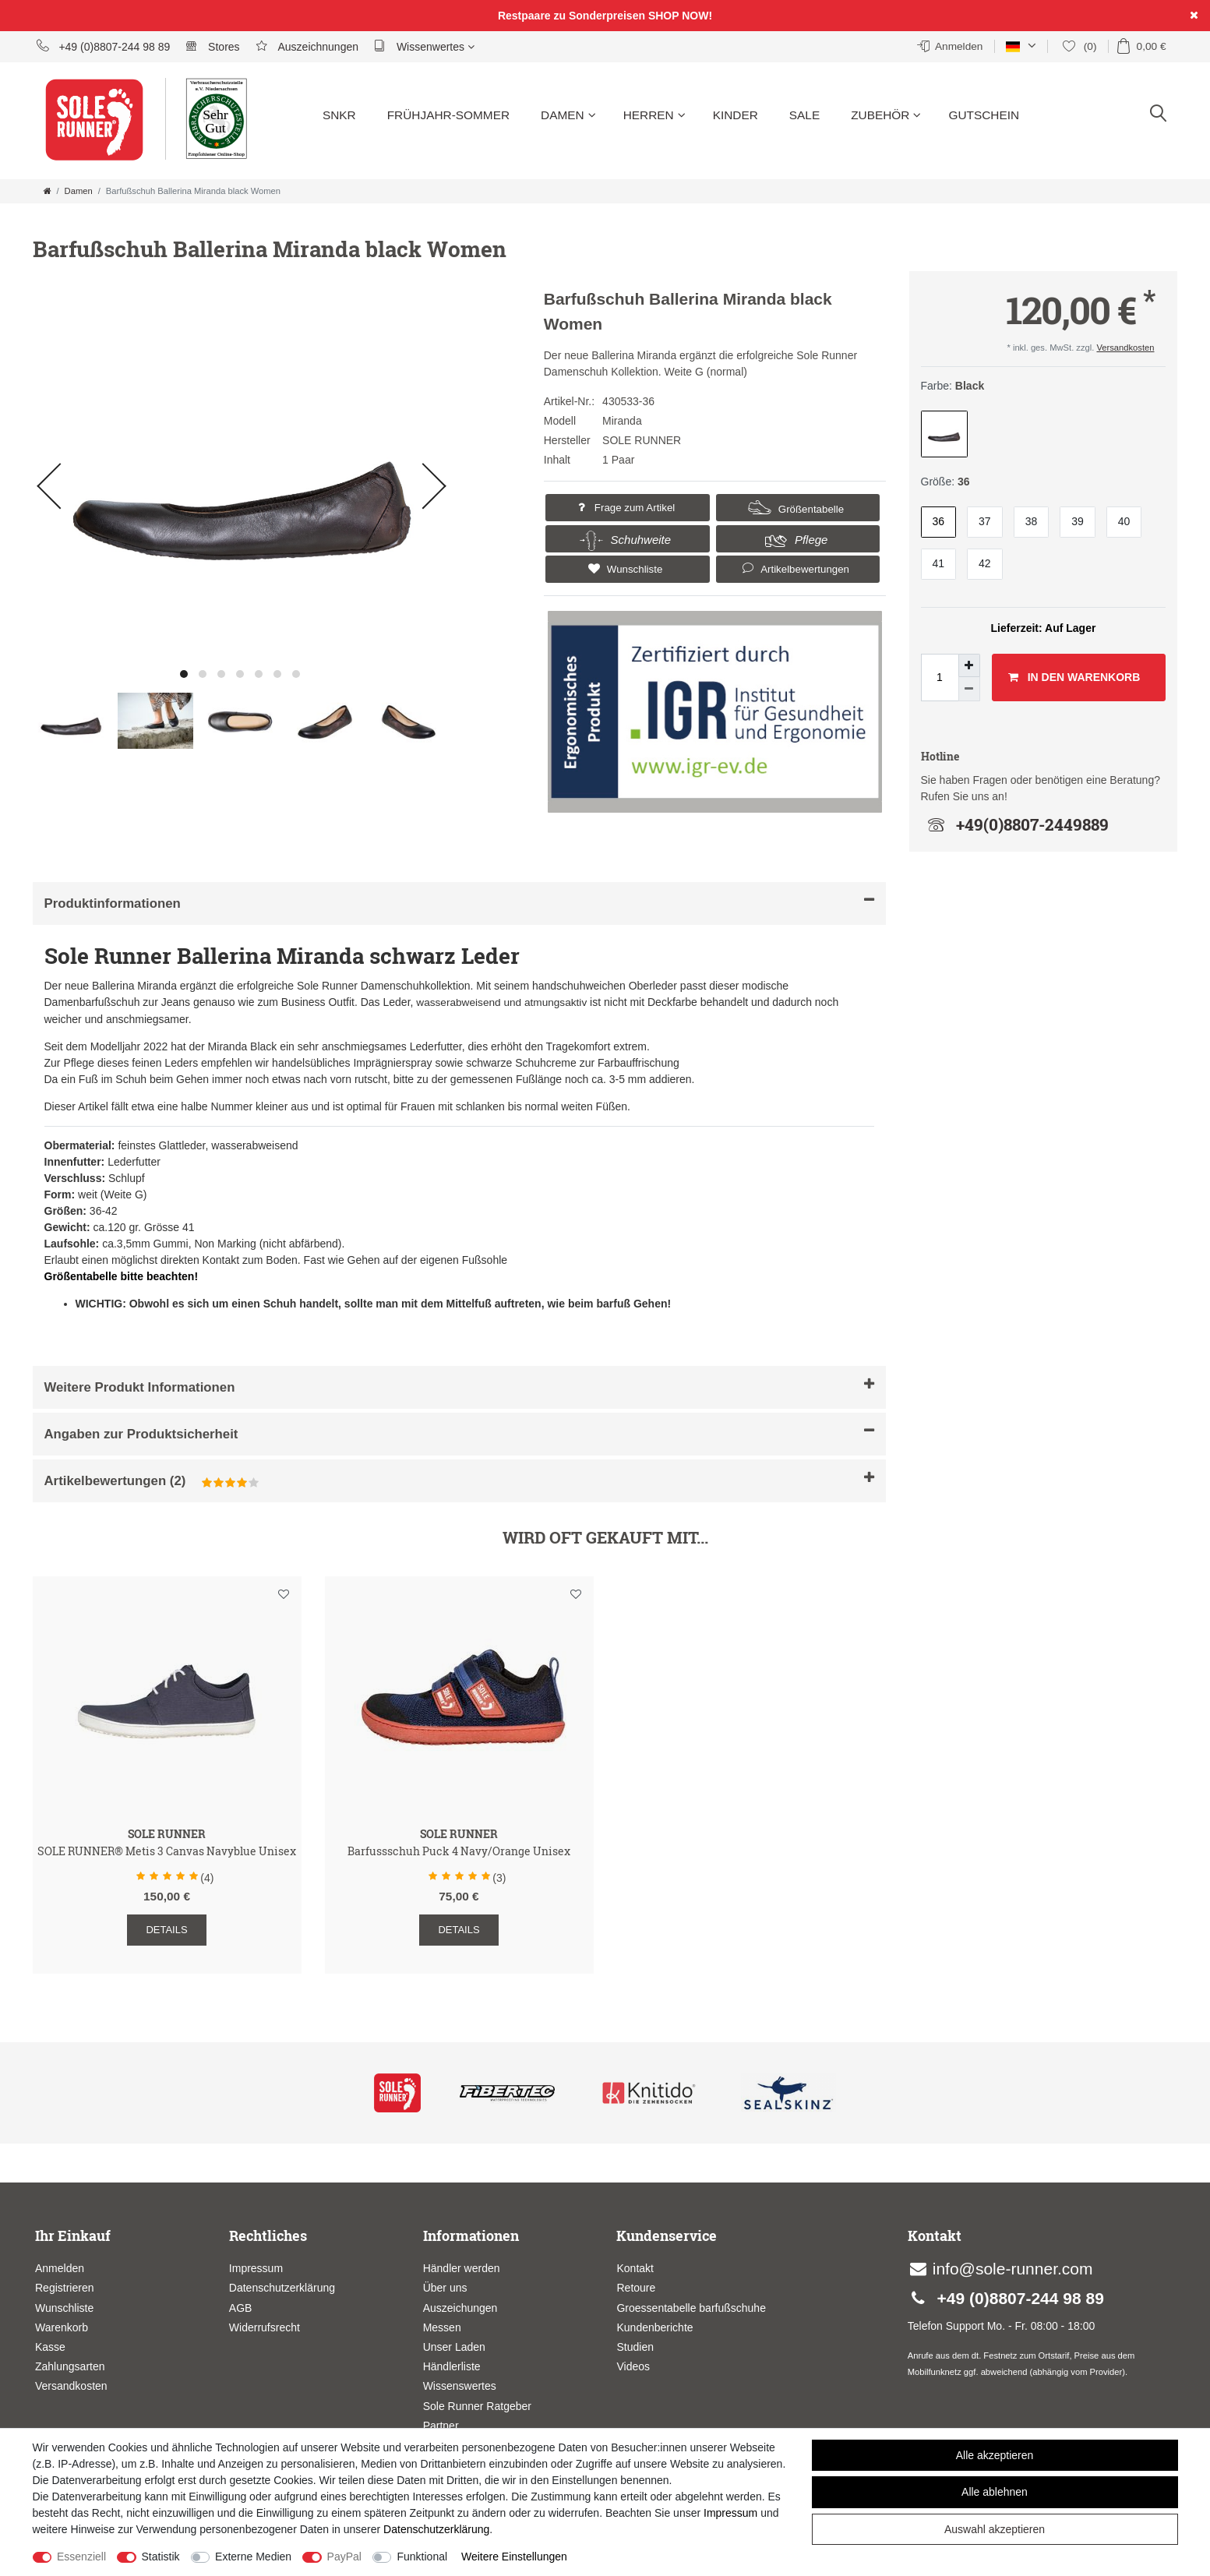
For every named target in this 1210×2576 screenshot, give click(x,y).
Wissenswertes (459, 2386)
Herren (654, 115)
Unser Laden (454, 2347)
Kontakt (634, 2268)
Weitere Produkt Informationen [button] (459, 1386)
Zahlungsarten (70, 2366)
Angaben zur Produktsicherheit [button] (459, 1433)
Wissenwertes (424, 46)
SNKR (339, 115)
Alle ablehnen (994, 2492)
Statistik (161, 2556)
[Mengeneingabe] (939, 677)
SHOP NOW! (680, 15)
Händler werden (461, 2268)
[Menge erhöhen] (969, 665)
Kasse (50, 2347)
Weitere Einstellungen (514, 2556)
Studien (634, 2347)
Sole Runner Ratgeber (477, 2406)
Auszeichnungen (307, 46)
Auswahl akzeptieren (994, 2529)
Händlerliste (452, 2366)
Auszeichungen (460, 2308)
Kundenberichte (654, 2327)
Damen (568, 115)
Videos (633, 2366)
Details (166, 1930)
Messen (442, 2327)
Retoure (635, 2287)
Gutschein (983, 115)
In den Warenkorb (1074, 677)
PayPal (344, 2556)
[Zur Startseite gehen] (47, 191)
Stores (212, 46)
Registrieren (64, 2287)
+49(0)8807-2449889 (1015, 824)
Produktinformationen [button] (459, 902)
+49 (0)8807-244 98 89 (104, 46)
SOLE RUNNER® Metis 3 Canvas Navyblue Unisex (166, 1851)
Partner (441, 2425)
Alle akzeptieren (995, 2455)
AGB (240, 2308)
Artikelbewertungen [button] (794, 568)
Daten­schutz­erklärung (436, 2529)
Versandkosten (1125, 347)
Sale (804, 115)
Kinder (735, 115)
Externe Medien (253, 2556)
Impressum (256, 2268)
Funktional (422, 2556)
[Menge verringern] (969, 688)
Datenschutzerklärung (282, 2287)
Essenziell (81, 2556)
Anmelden (59, 2268)
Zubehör (886, 115)
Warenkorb (61, 2327)
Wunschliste (623, 569)
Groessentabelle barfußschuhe (690, 2308)
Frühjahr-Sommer (448, 115)
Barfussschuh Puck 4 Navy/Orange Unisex (458, 1851)
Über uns (445, 2287)
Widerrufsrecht (264, 2327)
